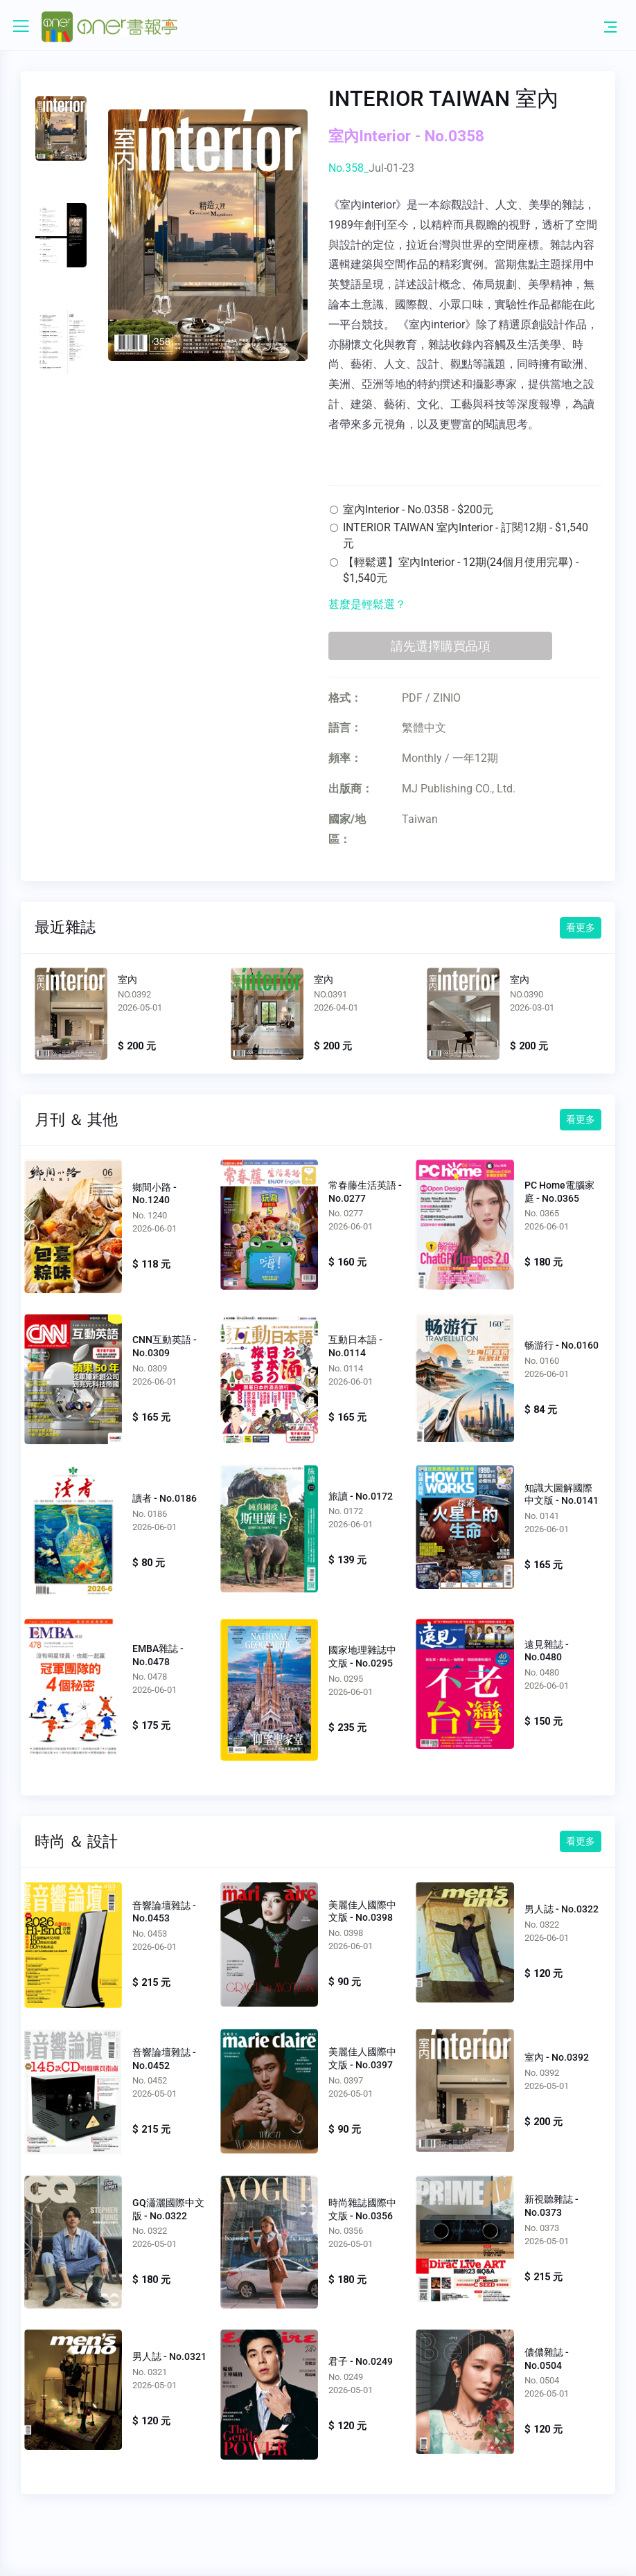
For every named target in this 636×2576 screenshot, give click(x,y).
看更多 (580, 927)
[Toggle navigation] (610, 26)
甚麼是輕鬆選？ (367, 604)
